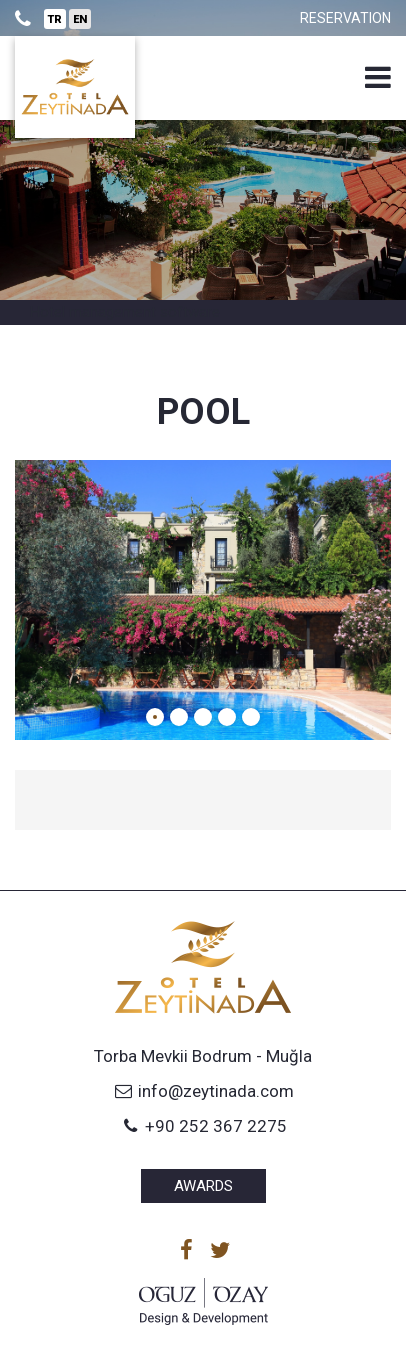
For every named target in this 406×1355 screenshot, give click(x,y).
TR (55, 19)
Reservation (345, 18)
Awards (203, 1186)
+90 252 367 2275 (203, 1126)
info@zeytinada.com (203, 1091)
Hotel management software (125, 312)
